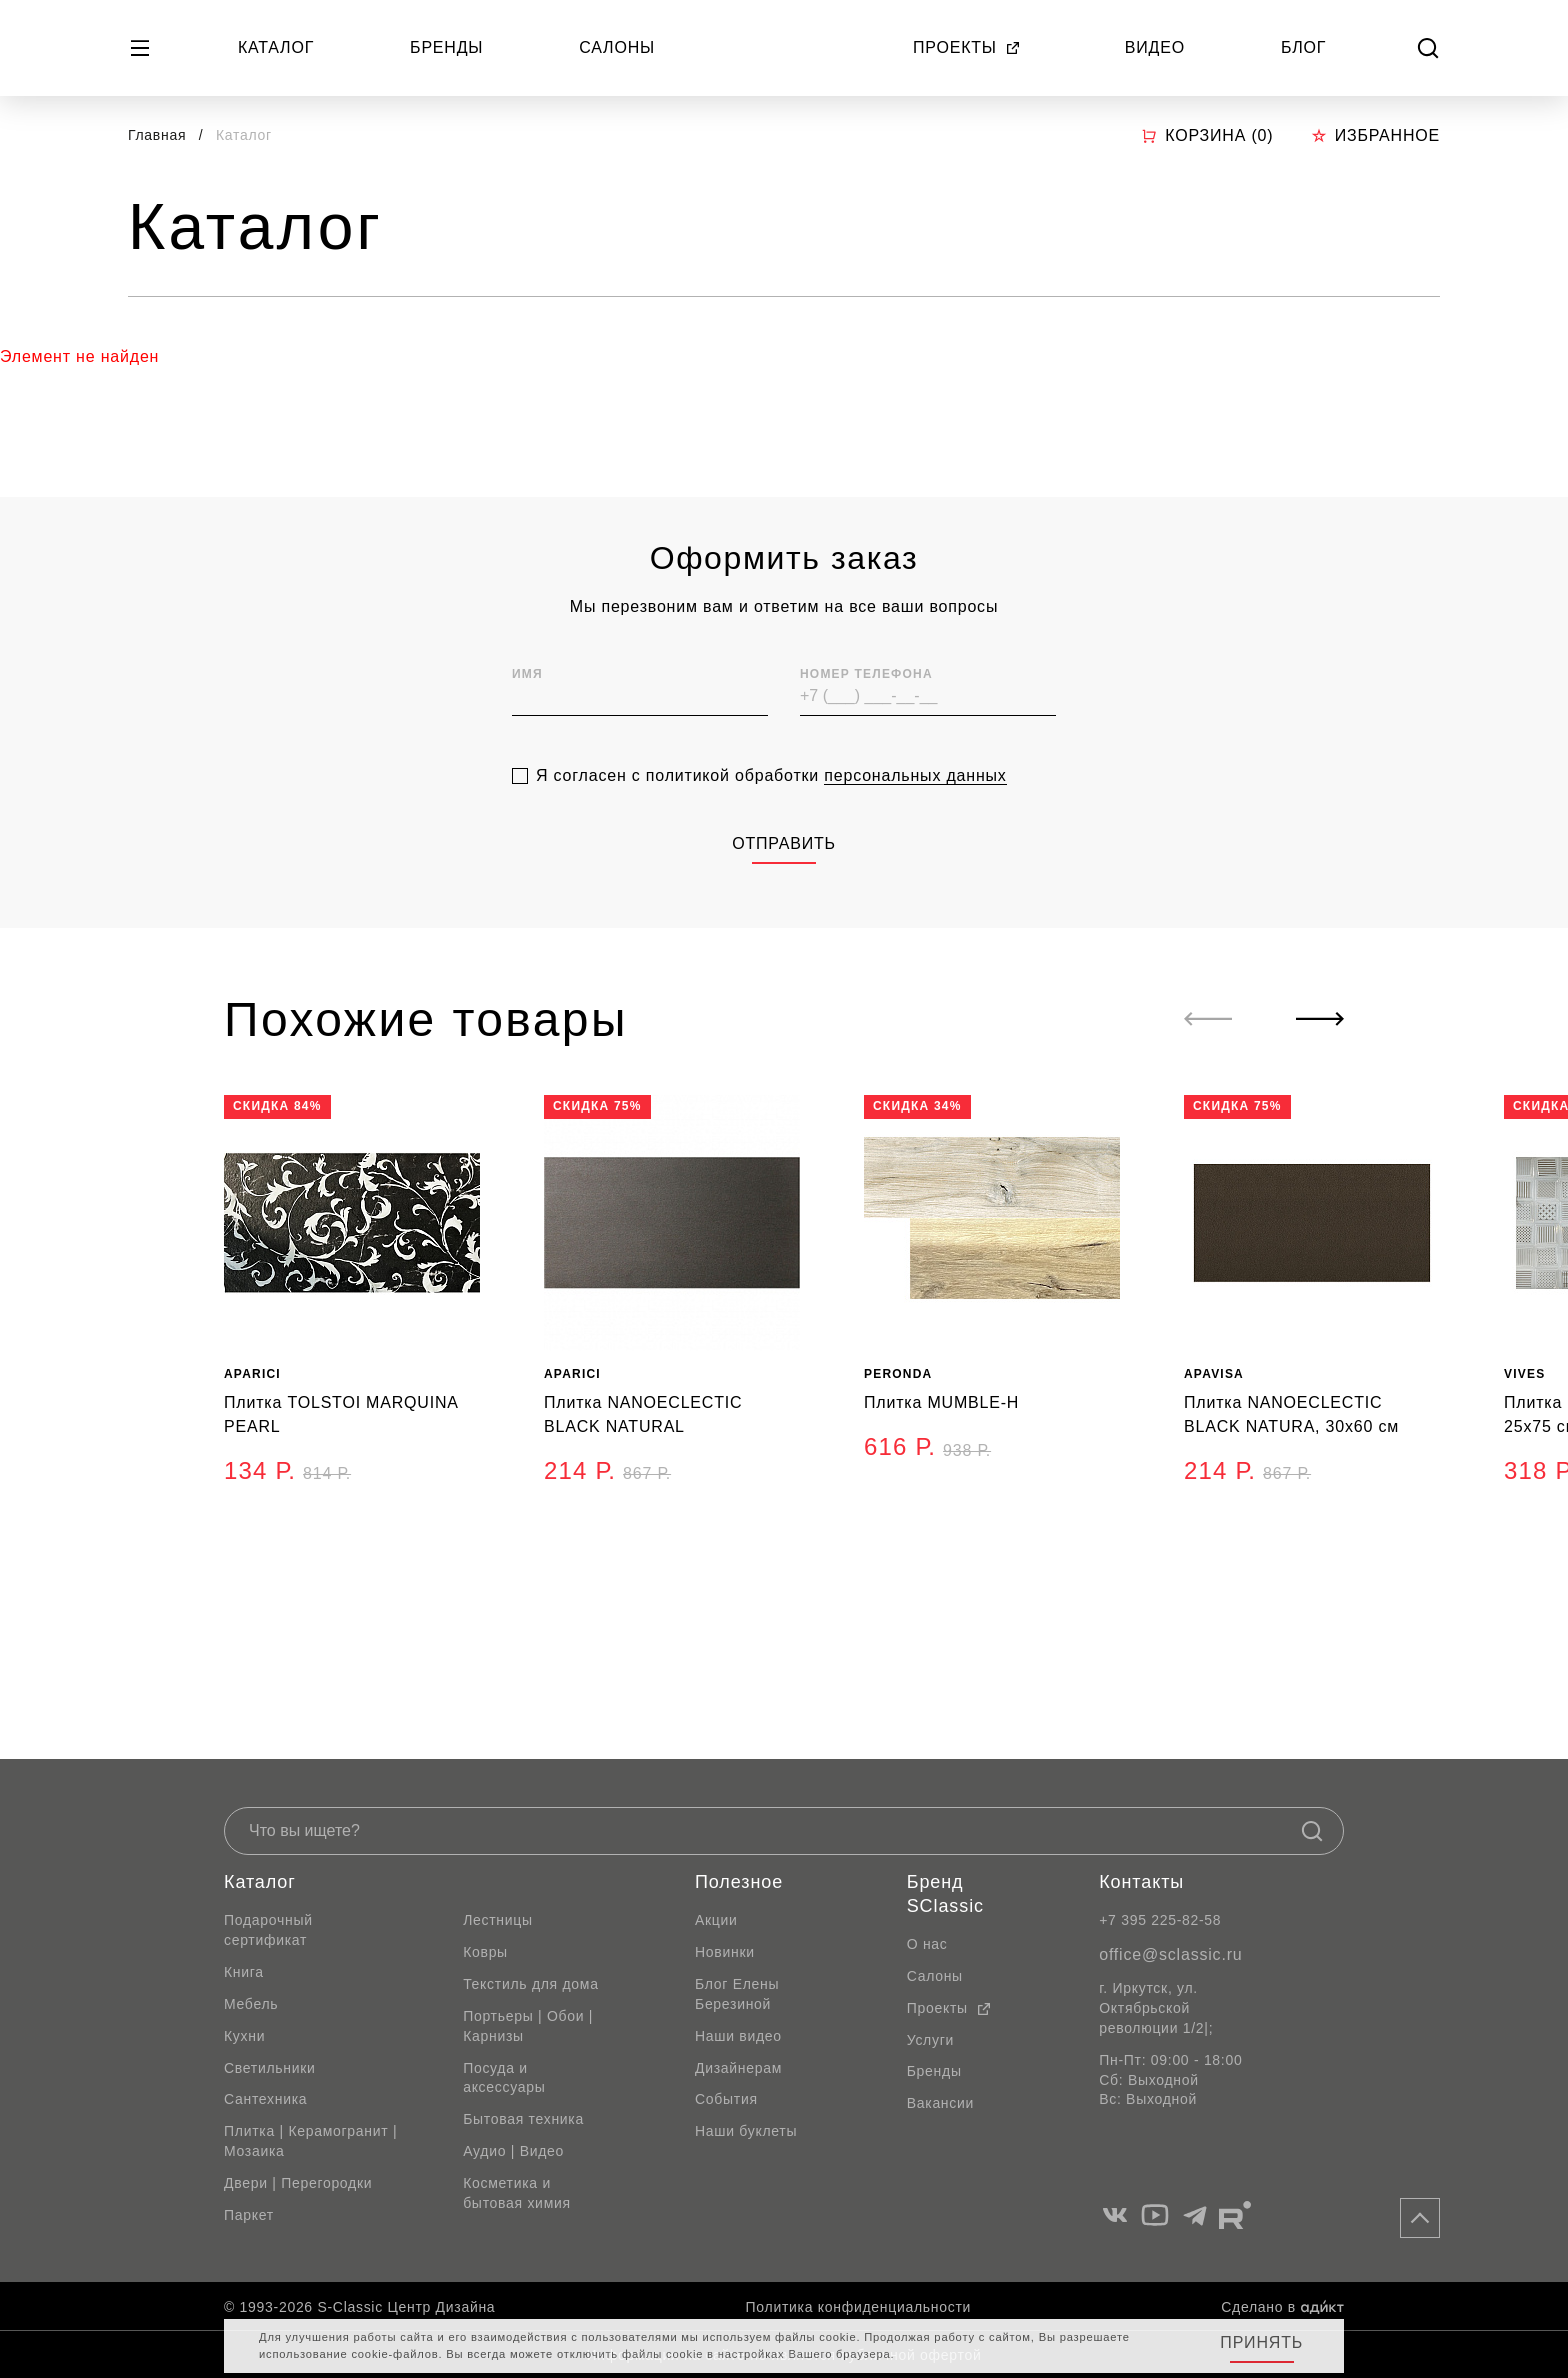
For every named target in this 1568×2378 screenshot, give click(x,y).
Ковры (485, 1952)
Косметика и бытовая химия (517, 2193)
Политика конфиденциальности (858, 2307)
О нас (927, 1944)
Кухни (244, 2036)
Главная (157, 135)
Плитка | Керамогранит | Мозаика (310, 2141)
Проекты (967, 47)
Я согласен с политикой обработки (771, 830)
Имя (527, 729)
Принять (1261, 2342)
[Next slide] (1320, 1019)
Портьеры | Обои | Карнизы (528, 2026)
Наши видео (738, 2036)
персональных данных (915, 829)
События (726, 2099)
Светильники (270, 2068)
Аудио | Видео (513, 2151)
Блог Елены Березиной (737, 1994)
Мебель (251, 2004)
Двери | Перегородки (298, 2183)
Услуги (930, 2040)
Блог (1303, 47)
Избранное (1375, 135)
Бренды (446, 47)
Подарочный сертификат (268, 1930)
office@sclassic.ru (1170, 1954)
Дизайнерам (738, 2068)
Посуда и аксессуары (504, 2078)
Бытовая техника (523, 2119)
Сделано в (1282, 2307)
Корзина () (1207, 136)
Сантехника (265, 2099)
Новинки (725, 1952)
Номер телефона (866, 729)
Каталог (276, 47)
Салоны (617, 47)
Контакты (1141, 1882)
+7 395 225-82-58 (1160, 1920)
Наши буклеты (746, 2131)
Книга (244, 1972)
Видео (1155, 47)
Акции (716, 1920)
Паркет (249, 2215)
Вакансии (940, 2103)
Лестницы (498, 1920)
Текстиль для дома (531, 1984)
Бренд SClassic (945, 1894)
